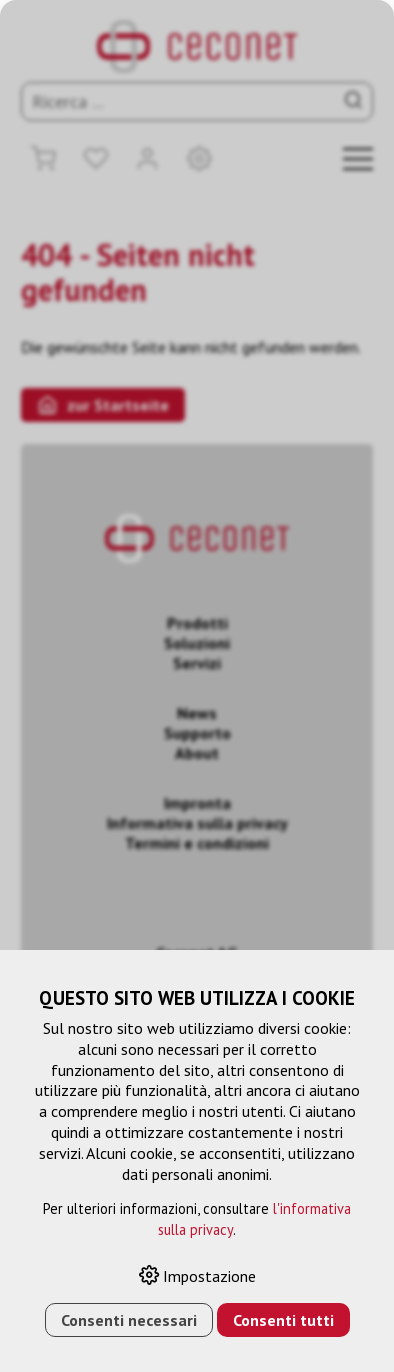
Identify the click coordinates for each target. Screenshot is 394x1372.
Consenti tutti (283, 1320)
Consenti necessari (129, 1320)
